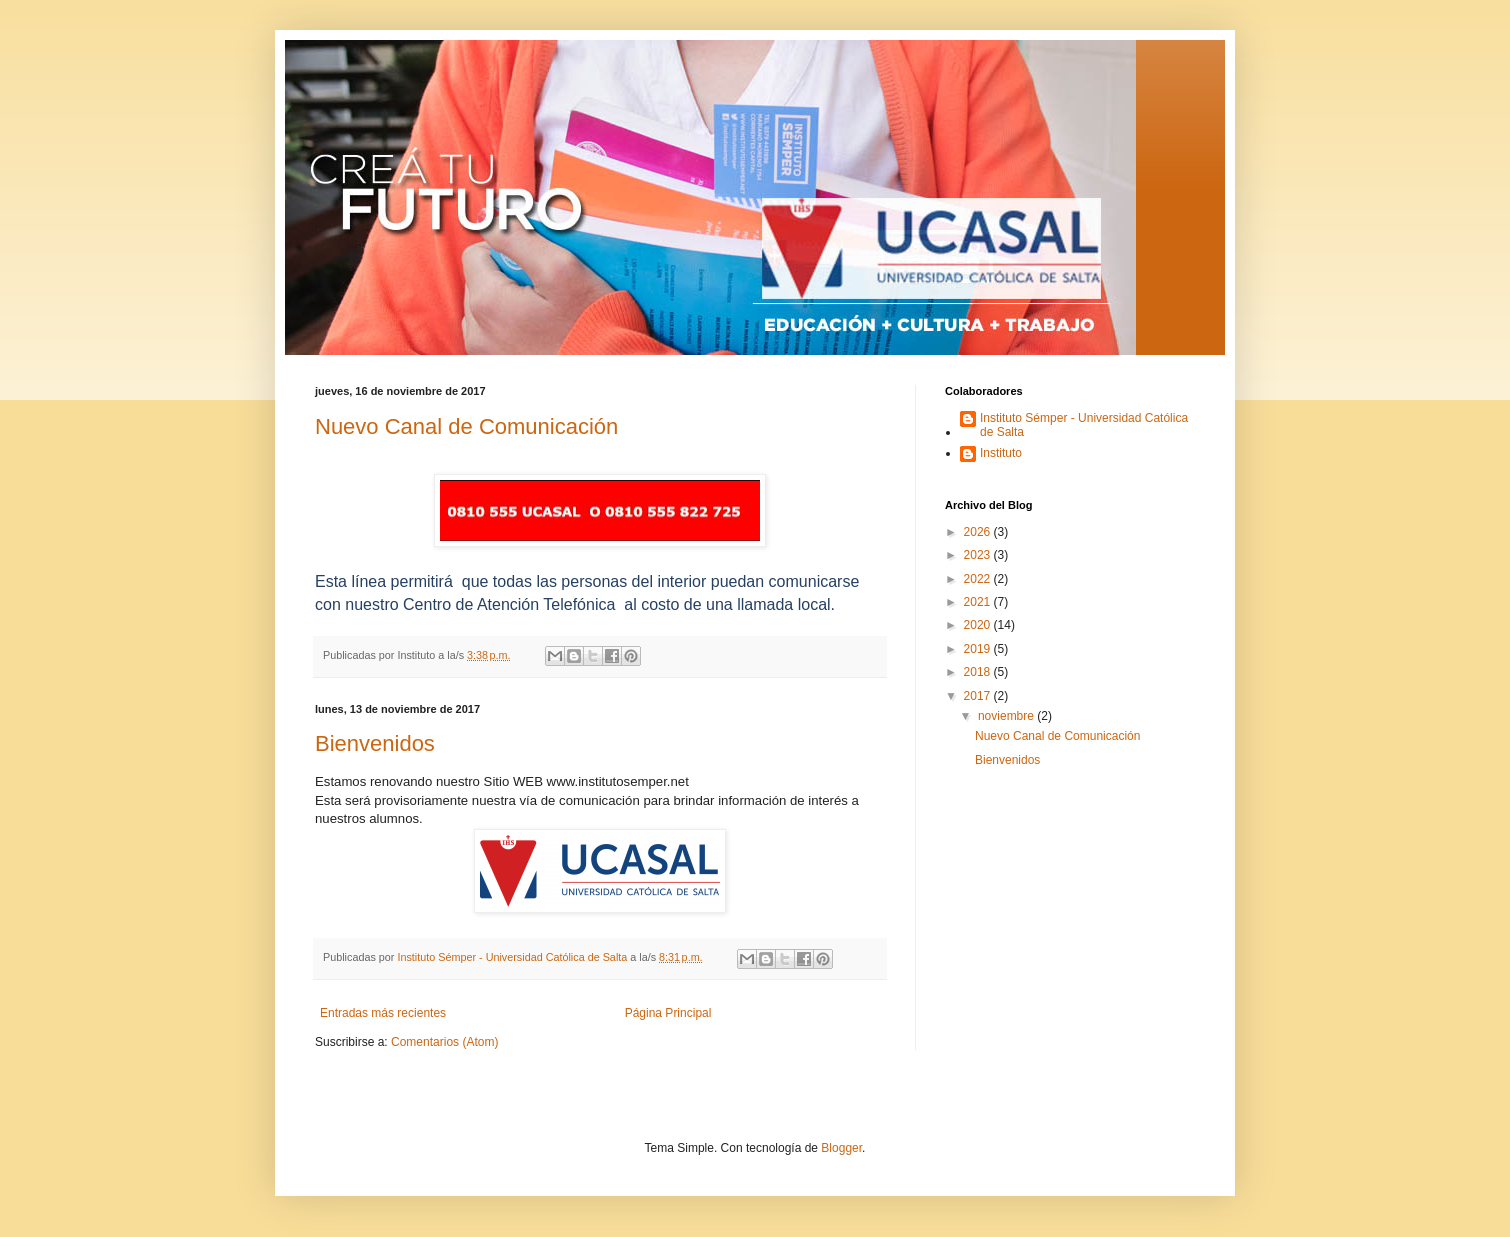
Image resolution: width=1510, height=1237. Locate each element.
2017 (979, 696)
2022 (979, 579)
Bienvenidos (375, 743)
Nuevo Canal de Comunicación (466, 426)
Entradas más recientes (383, 1013)
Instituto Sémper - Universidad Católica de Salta (1084, 425)
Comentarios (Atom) (444, 1042)
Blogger (841, 1148)
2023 (979, 555)
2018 (979, 672)
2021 (979, 602)
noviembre (1007, 716)
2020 (979, 625)
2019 (979, 649)
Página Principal (668, 1013)
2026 (979, 532)
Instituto (1001, 453)
